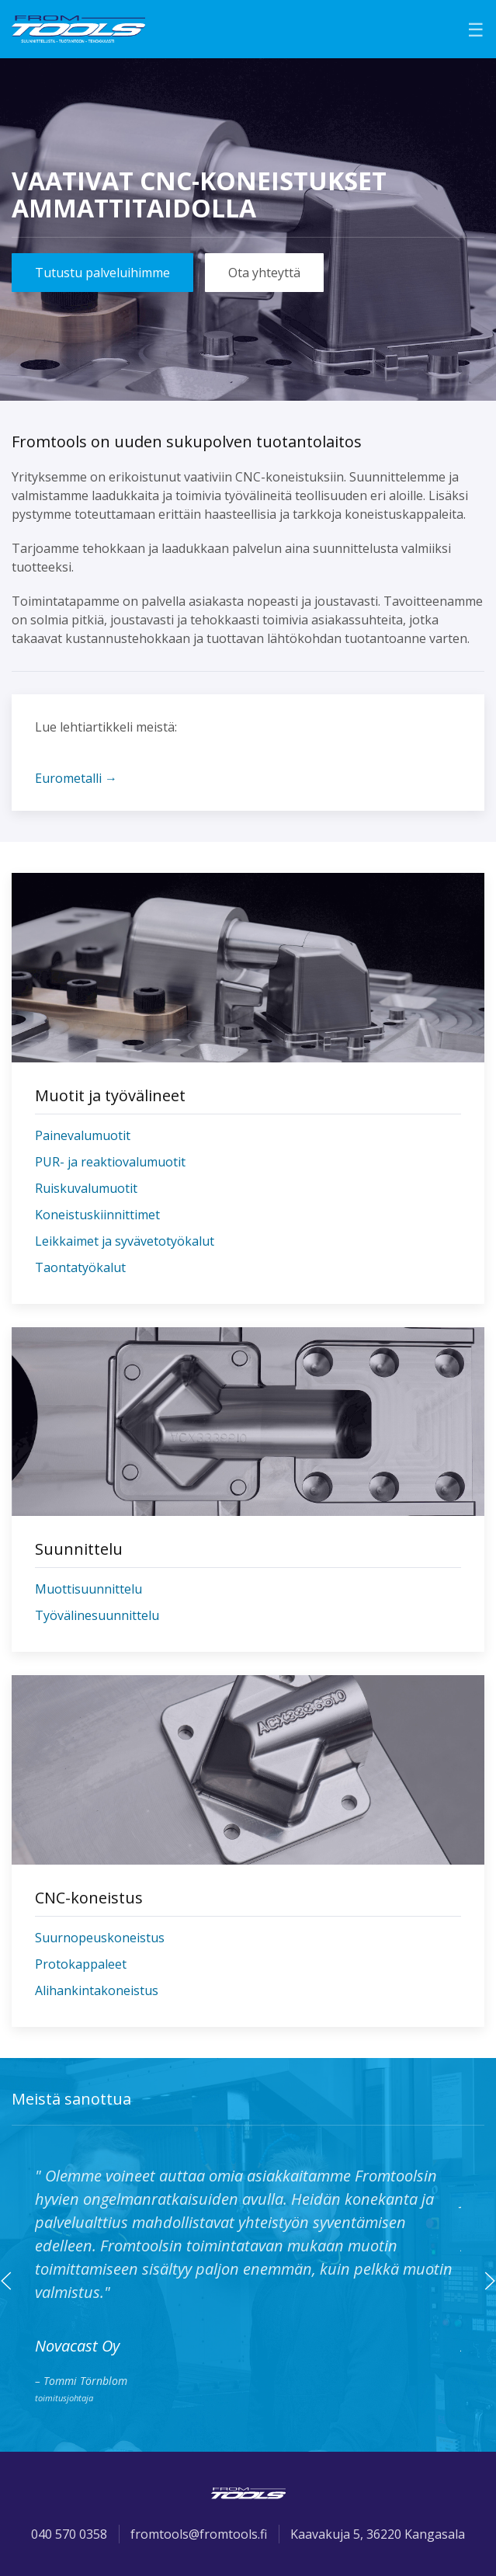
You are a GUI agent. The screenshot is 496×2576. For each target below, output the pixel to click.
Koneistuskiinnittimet (97, 1214)
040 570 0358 (69, 2534)
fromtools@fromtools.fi (198, 2534)
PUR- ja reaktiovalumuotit (110, 1161)
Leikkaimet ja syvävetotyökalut (124, 1241)
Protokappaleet (81, 1964)
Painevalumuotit (82, 1135)
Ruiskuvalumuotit (86, 1188)
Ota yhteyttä (264, 272)
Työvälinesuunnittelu (97, 1615)
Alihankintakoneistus (96, 1990)
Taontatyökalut (80, 1267)
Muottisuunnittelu (88, 1588)
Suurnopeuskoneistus (100, 1937)
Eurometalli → (76, 778)
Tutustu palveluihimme (102, 272)
